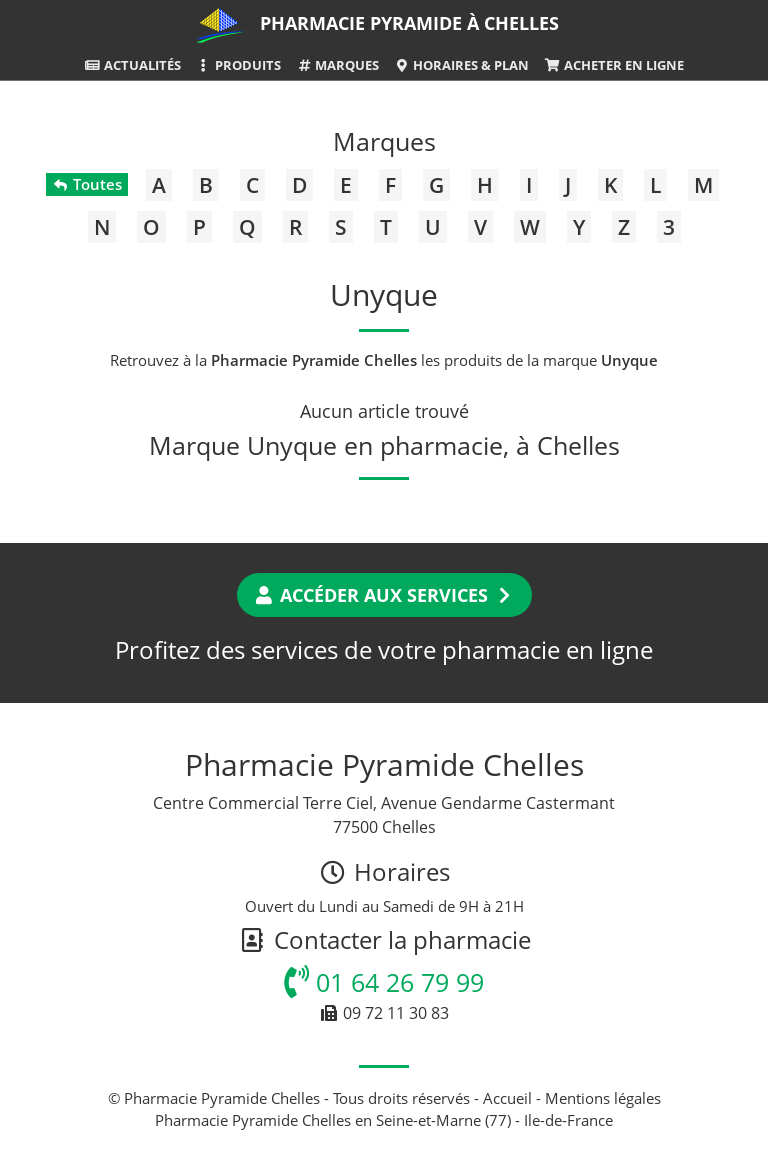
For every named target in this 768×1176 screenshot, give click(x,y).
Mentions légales (603, 1098)
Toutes (86, 184)
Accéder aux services (384, 595)
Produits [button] (238, 65)
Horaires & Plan (461, 65)
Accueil (507, 1098)
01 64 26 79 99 (384, 982)
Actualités (132, 65)
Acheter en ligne (613, 65)
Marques (337, 65)
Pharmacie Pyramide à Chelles (409, 23)
